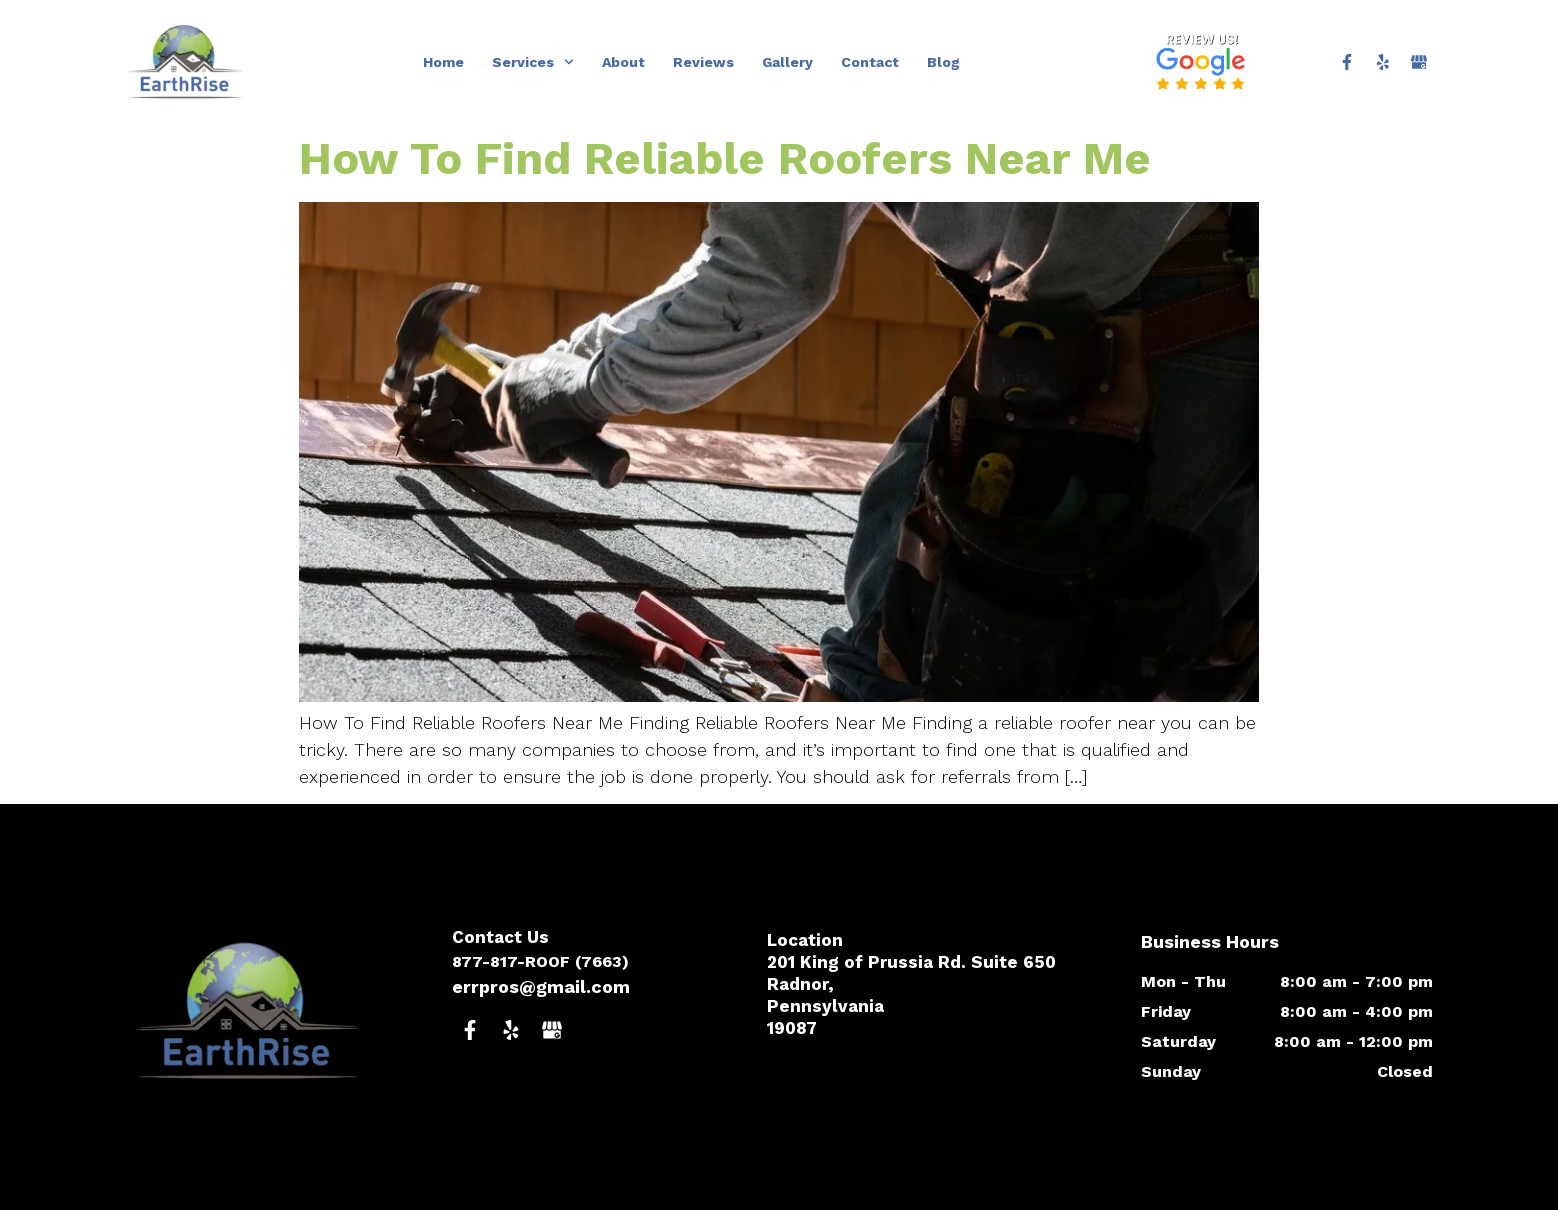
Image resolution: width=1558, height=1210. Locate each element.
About (623, 62)
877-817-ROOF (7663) (540, 961)
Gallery (787, 62)
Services (533, 62)
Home (443, 62)
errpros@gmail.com (541, 986)
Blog (943, 62)
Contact (870, 62)
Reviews (703, 62)
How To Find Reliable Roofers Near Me (725, 158)
